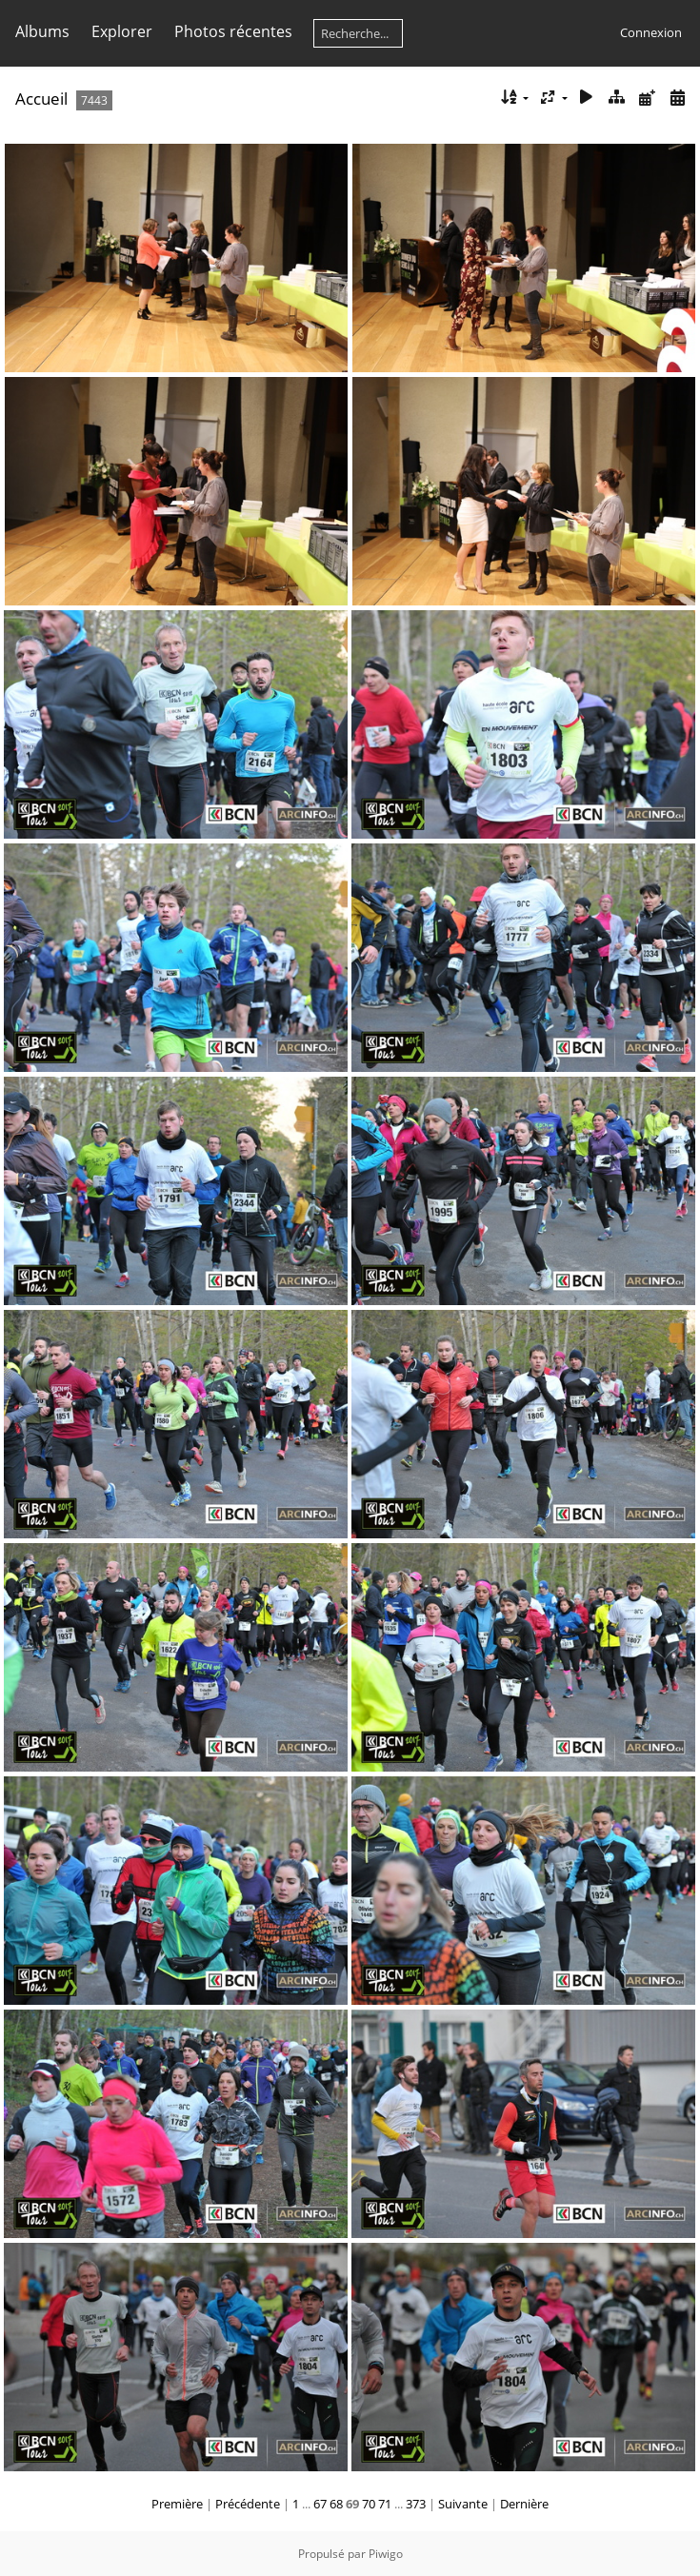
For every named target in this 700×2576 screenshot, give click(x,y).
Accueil (41, 98)
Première (177, 2503)
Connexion (651, 32)
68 (336, 2503)
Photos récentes (233, 31)
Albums (42, 31)
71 (384, 2503)
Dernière (524, 2503)
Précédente (247, 2503)
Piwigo (386, 2554)
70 (368, 2503)
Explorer (121, 31)
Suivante (463, 2503)
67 (320, 2503)
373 (416, 2503)
